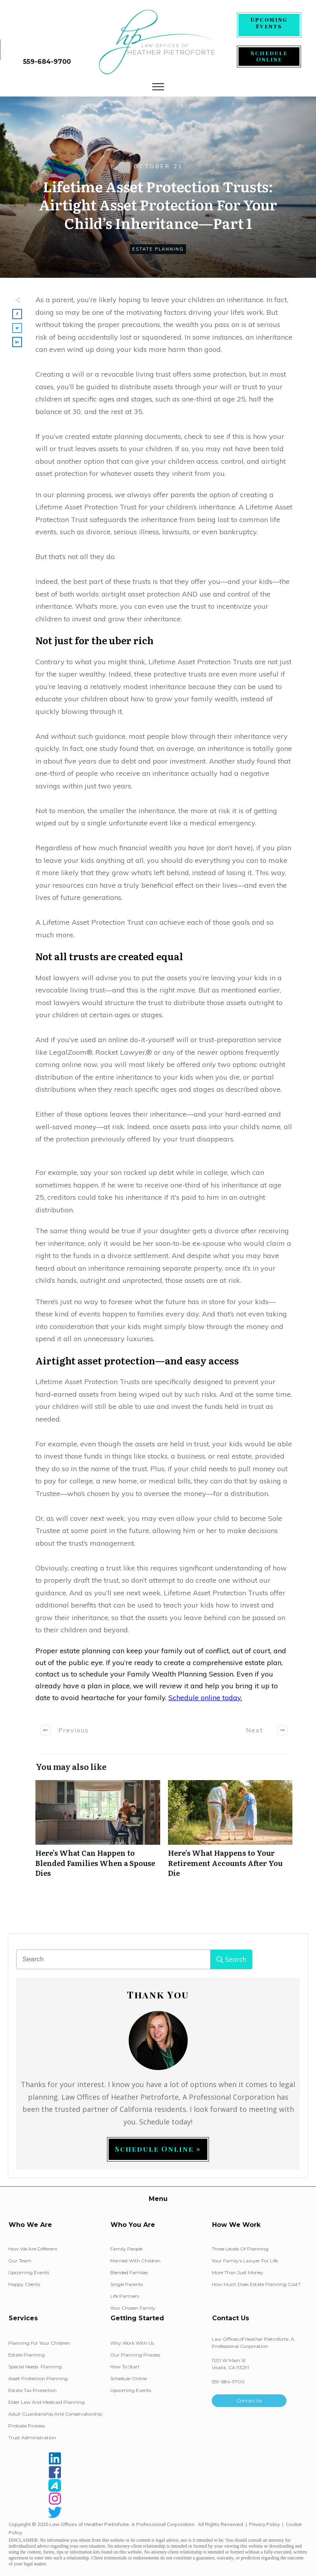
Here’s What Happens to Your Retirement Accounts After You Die (230, 1833)
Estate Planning (158, 249)
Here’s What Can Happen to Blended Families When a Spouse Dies (97, 1833)
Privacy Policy (264, 2524)
